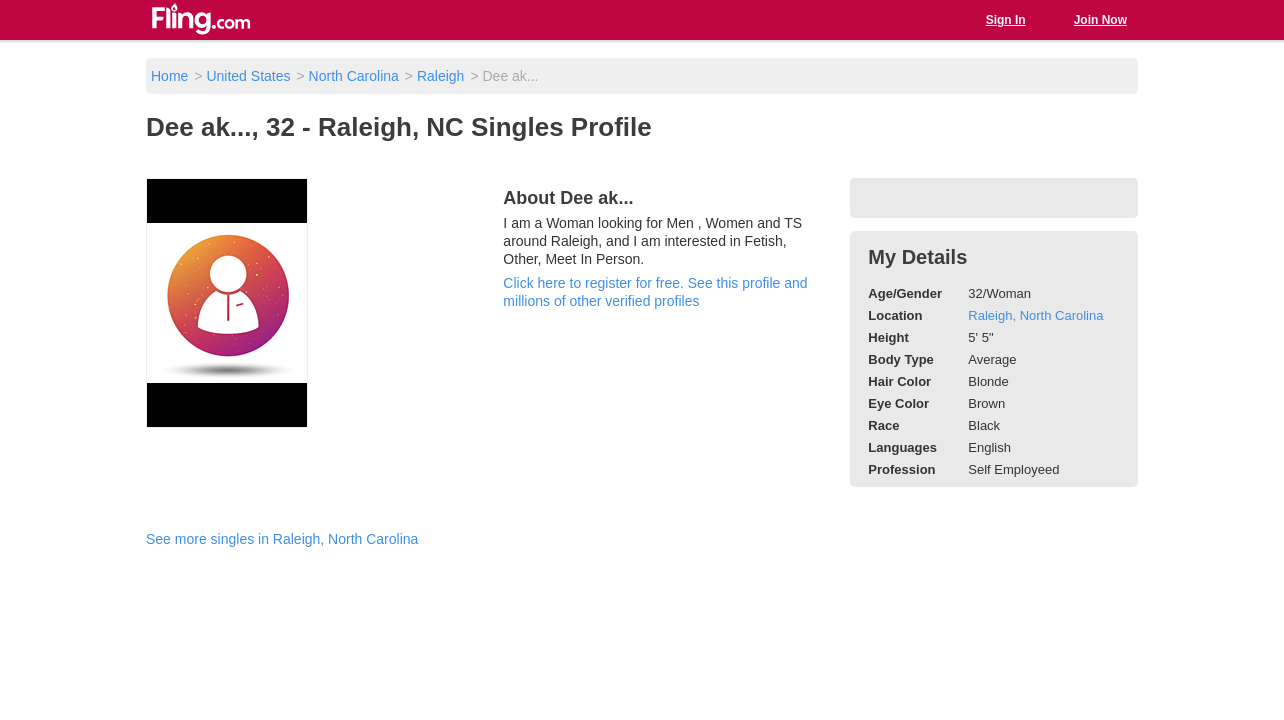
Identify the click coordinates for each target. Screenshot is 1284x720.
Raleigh (440, 76)
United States (248, 76)
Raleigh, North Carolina (1035, 315)
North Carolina (354, 76)
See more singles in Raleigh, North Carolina (282, 539)
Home (169, 76)
